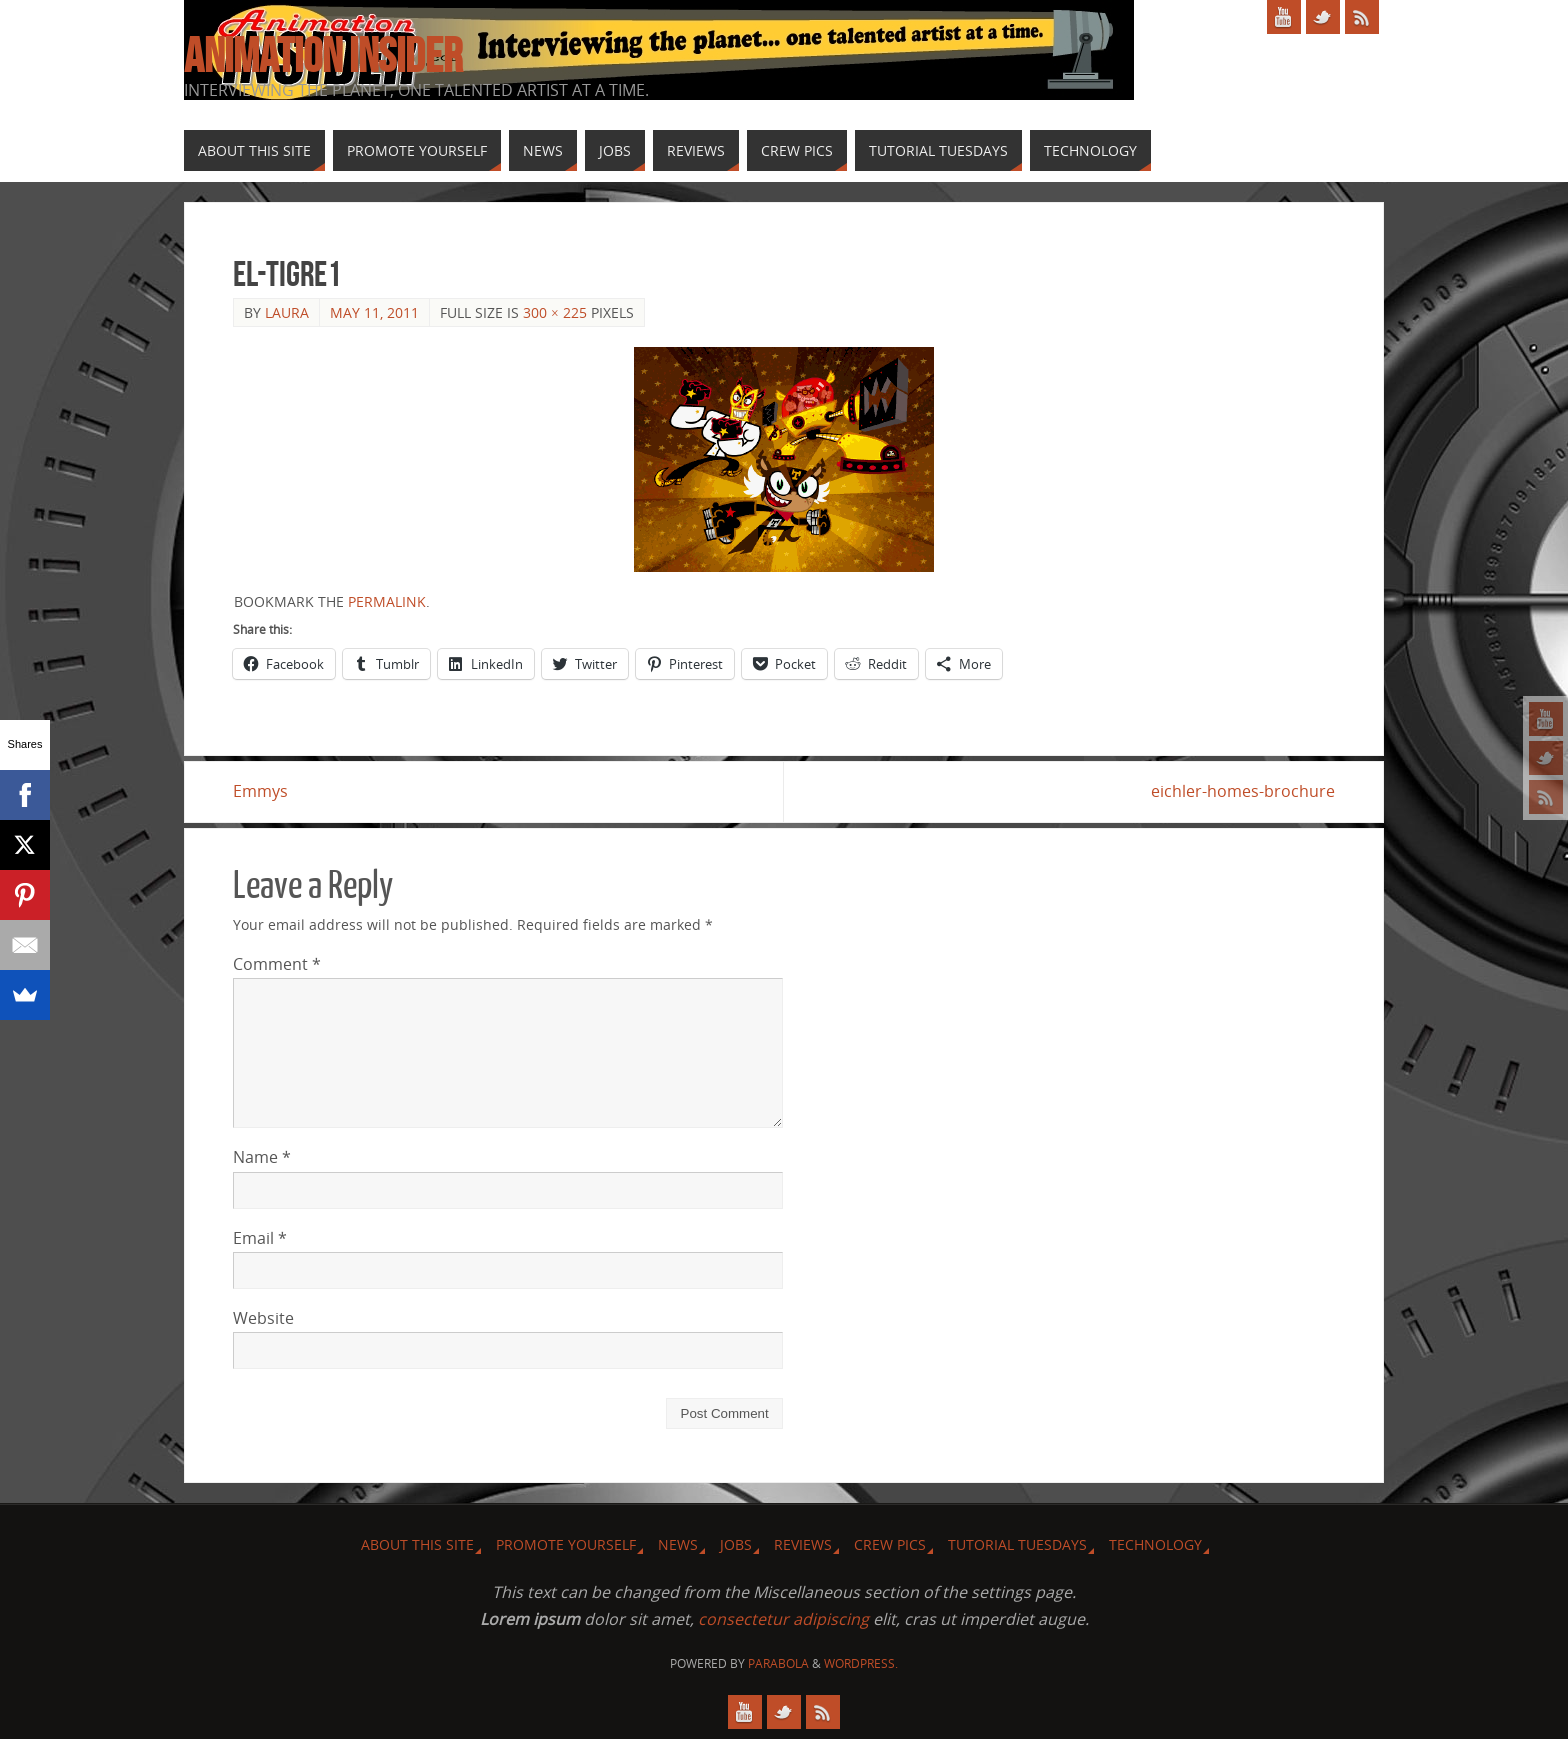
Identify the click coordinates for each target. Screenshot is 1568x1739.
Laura (287, 312)
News (678, 1544)
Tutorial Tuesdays (1017, 1544)
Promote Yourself (566, 1544)
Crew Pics (890, 1544)
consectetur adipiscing (783, 1619)
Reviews (803, 1544)
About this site (417, 1544)
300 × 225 (555, 312)
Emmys (260, 791)
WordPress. (861, 1663)
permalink (387, 601)
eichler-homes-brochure (1243, 791)
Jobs (736, 1544)
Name (262, 1158)
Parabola (778, 1663)
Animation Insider (323, 56)
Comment (277, 964)
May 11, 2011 (374, 312)
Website (263, 1318)
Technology (1155, 1544)
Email (260, 1238)
